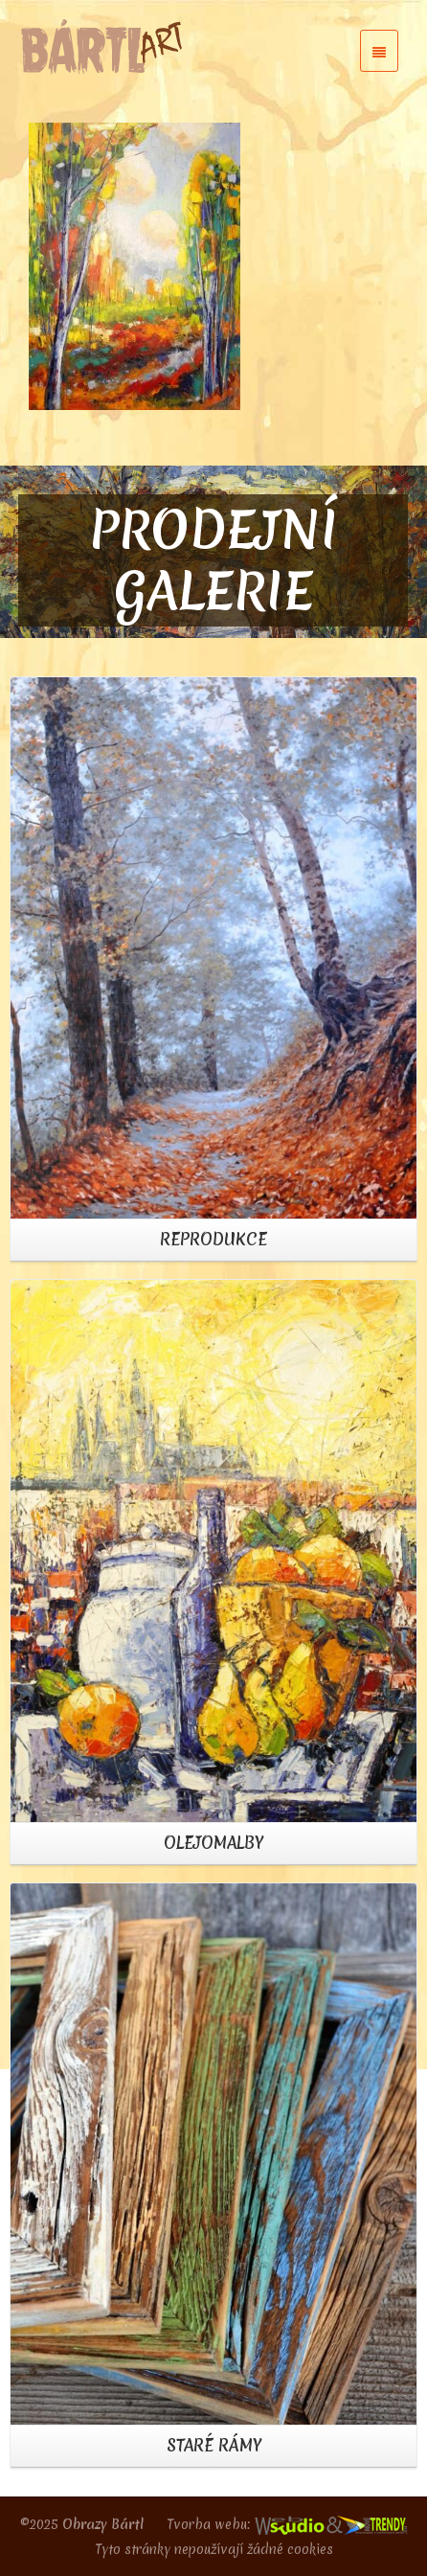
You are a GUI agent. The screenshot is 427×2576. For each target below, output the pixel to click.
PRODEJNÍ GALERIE (213, 560)
